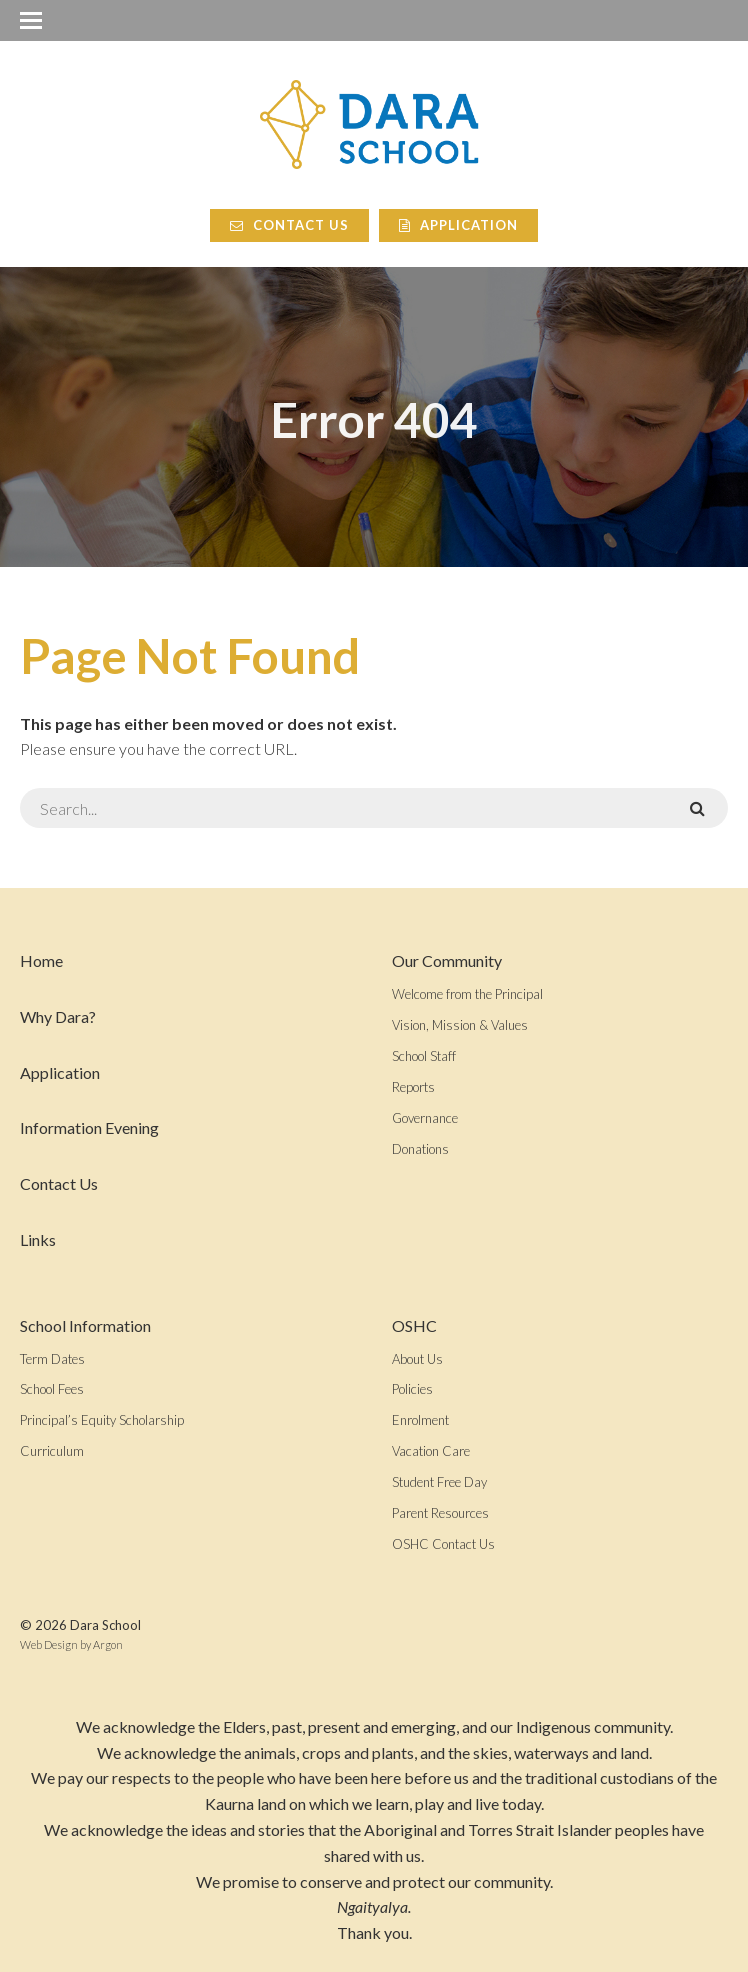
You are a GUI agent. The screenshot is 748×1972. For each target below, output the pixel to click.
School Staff (424, 1056)
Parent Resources (440, 1513)
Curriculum (52, 1451)
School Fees (52, 1389)
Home (41, 960)
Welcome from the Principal (467, 994)
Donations (420, 1149)
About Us (417, 1359)
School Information (85, 1325)
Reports (413, 1087)
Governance (425, 1118)
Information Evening (89, 1127)
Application (458, 225)
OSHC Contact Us (443, 1544)
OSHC (414, 1325)
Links (38, 1239)
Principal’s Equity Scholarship (102, 1420)
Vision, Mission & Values (460, 1025)
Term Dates (52, 1359)
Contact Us (289, 225)
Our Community (447, 960)
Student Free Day (439, 1482)
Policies (412, 1389)
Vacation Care (431, 1451)
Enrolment (420, 1420)
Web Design (49, 1644)
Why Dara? (58, 1016)
